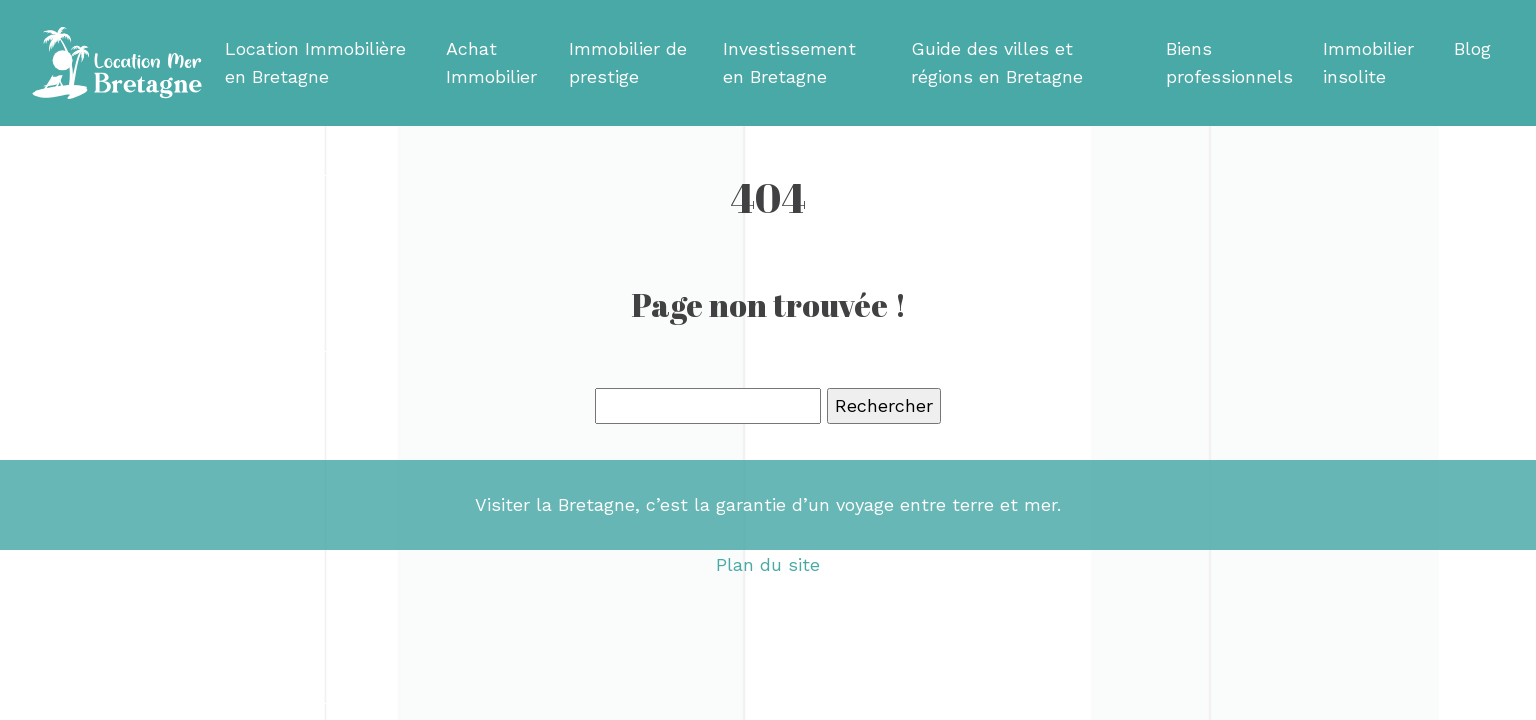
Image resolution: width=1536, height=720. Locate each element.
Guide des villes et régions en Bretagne (997, 62)
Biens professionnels (1229, 62)
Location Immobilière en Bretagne (315, 62)
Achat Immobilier (491, 62)
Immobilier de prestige (628, 62)
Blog (1472, 48)
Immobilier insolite (1368, 62)
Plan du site (768, 564)
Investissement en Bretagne (789, 62)
